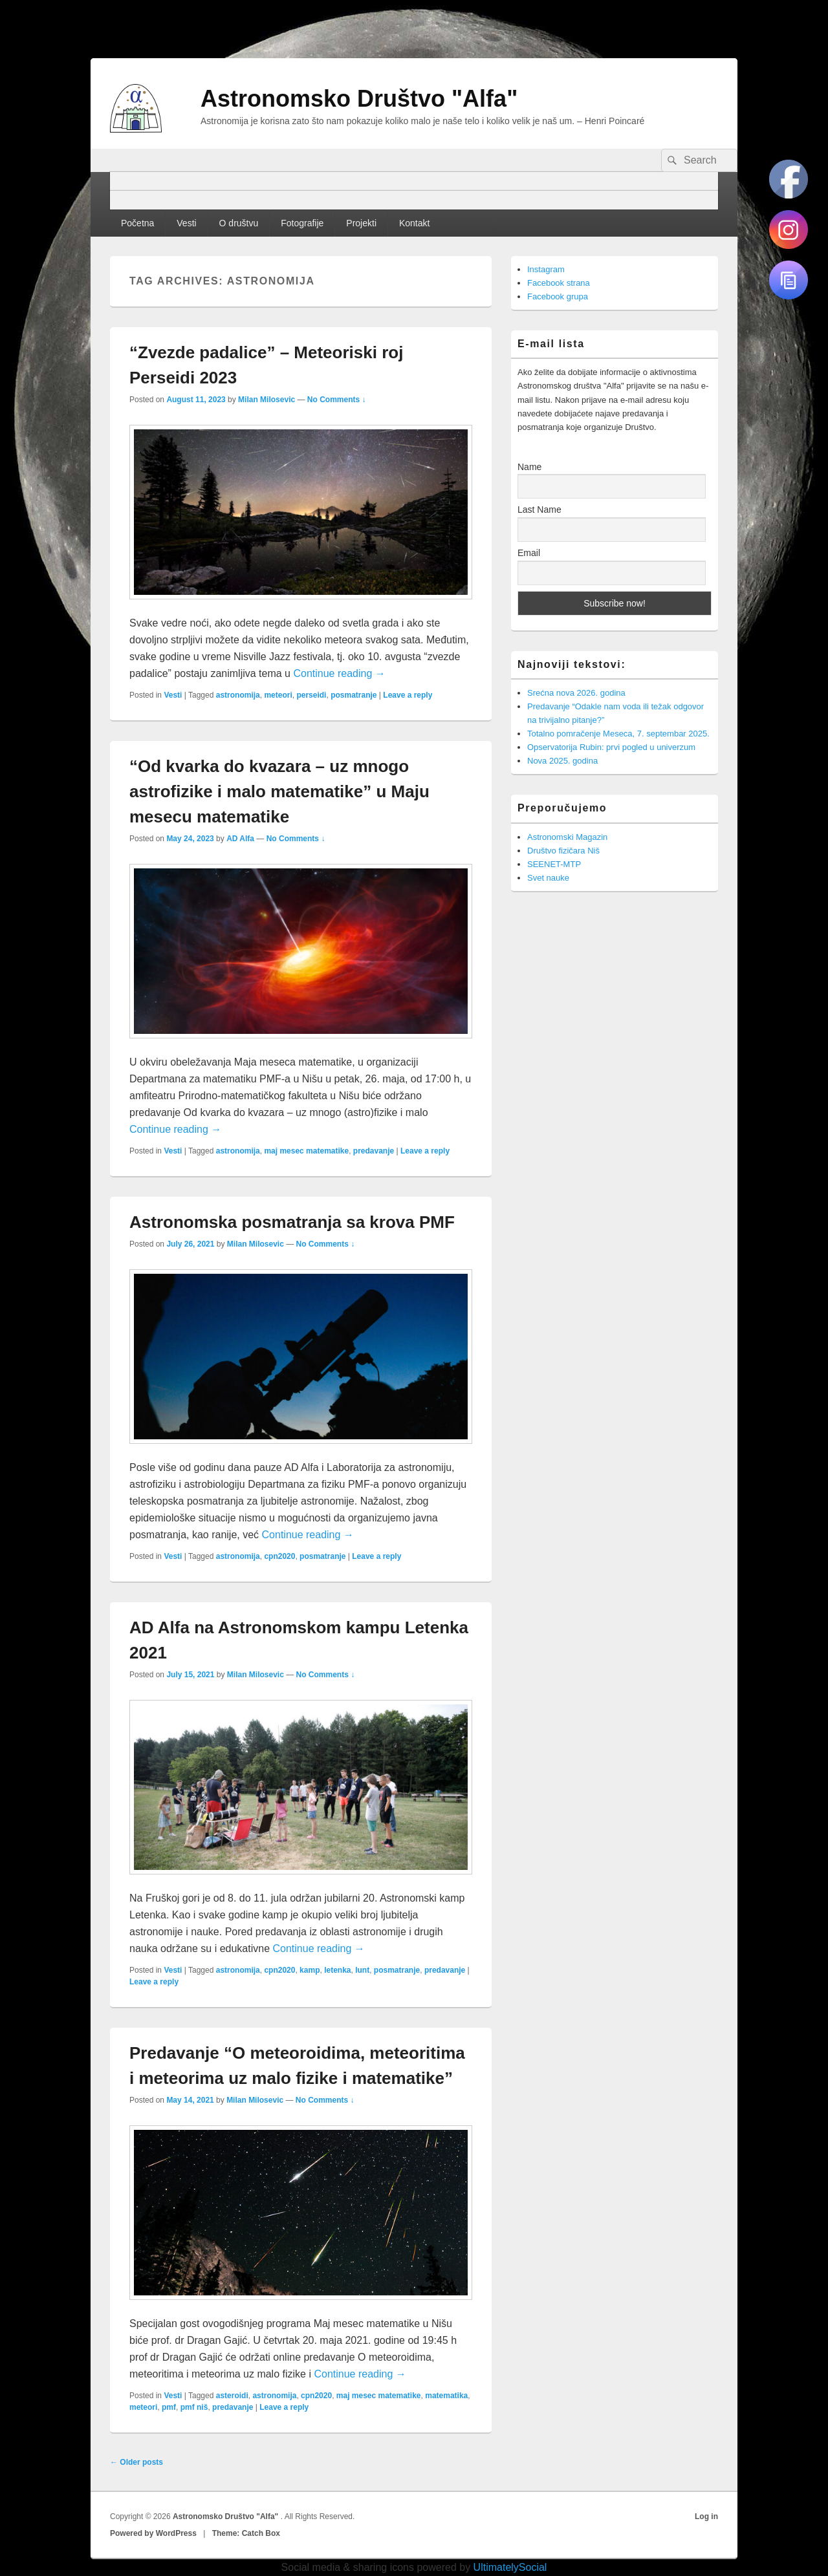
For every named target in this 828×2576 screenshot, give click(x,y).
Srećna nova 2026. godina (576, 693)
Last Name (539, 509)
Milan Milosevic (266, 399)
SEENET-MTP (554, 864)
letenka (337, 1970)
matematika (446, 2395)
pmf (169, 2407)
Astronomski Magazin (567, 837)
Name (529, 467)
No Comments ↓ (336, 399)
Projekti (361, 223)
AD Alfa (240, 838)
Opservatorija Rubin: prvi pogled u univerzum (611, 747)
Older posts (136, 2462)
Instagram (546, 269)
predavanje (373, 1150)
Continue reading (339, 673)
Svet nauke (548, 878)
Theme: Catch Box (246, 2533)
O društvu (239, 223)
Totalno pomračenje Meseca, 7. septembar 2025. (618, 733)
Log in (706, 2516)
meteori (278, 695)
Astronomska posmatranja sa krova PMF (292, 1222)
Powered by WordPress (153, 2533)
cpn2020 (279, 1556)
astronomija (238, 695)
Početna (137, 223)
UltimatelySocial (510, 2567)
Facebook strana (558, 283)
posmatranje (353, 695)
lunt (362, 1970)
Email (529, 553)
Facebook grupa (557, 296)
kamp (310, 1970)
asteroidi (232, 2395)
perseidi (311, 695)
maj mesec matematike (306, 1150)
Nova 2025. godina (562, 761)
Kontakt (414, 223)
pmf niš (194, 2407)
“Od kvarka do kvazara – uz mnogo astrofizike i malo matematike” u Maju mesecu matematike (279, 791)
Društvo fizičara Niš (563, 850)
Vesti (186, 223)
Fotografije (302, 223)
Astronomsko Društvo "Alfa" (359, 98)
